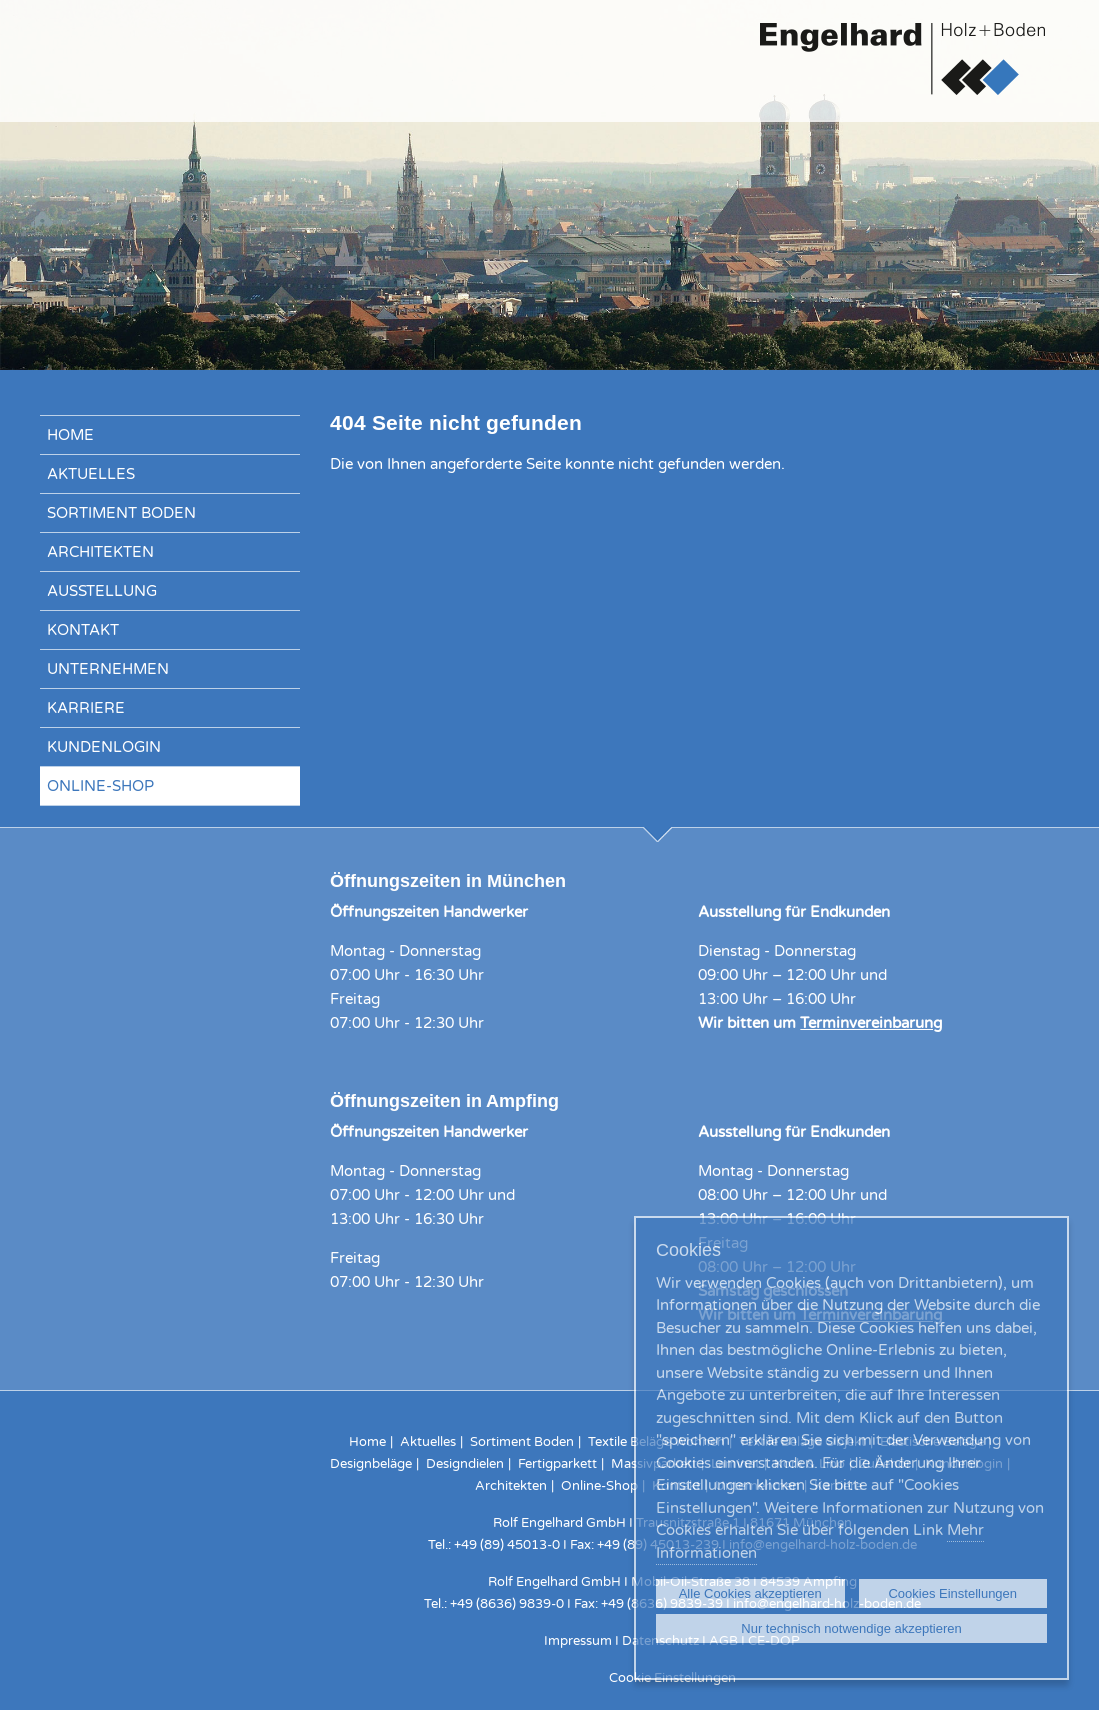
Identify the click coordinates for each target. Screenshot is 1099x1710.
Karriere (86, 708)
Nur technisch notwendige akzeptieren (851, 1628)
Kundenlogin (104, 747)
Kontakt (83, 630)
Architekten (100, 552)
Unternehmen (108, 669)
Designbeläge (371, 1464)
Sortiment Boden (121, 513)
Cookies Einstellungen (952, 1593)
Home (70, 435)
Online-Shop (100, 786)
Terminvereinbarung (871, 1023)
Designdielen (465, 1464)
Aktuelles (91, 474)
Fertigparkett (557, 1464)
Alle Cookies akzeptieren (750, 1593)
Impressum (578, 1641)
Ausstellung (102, 591)
